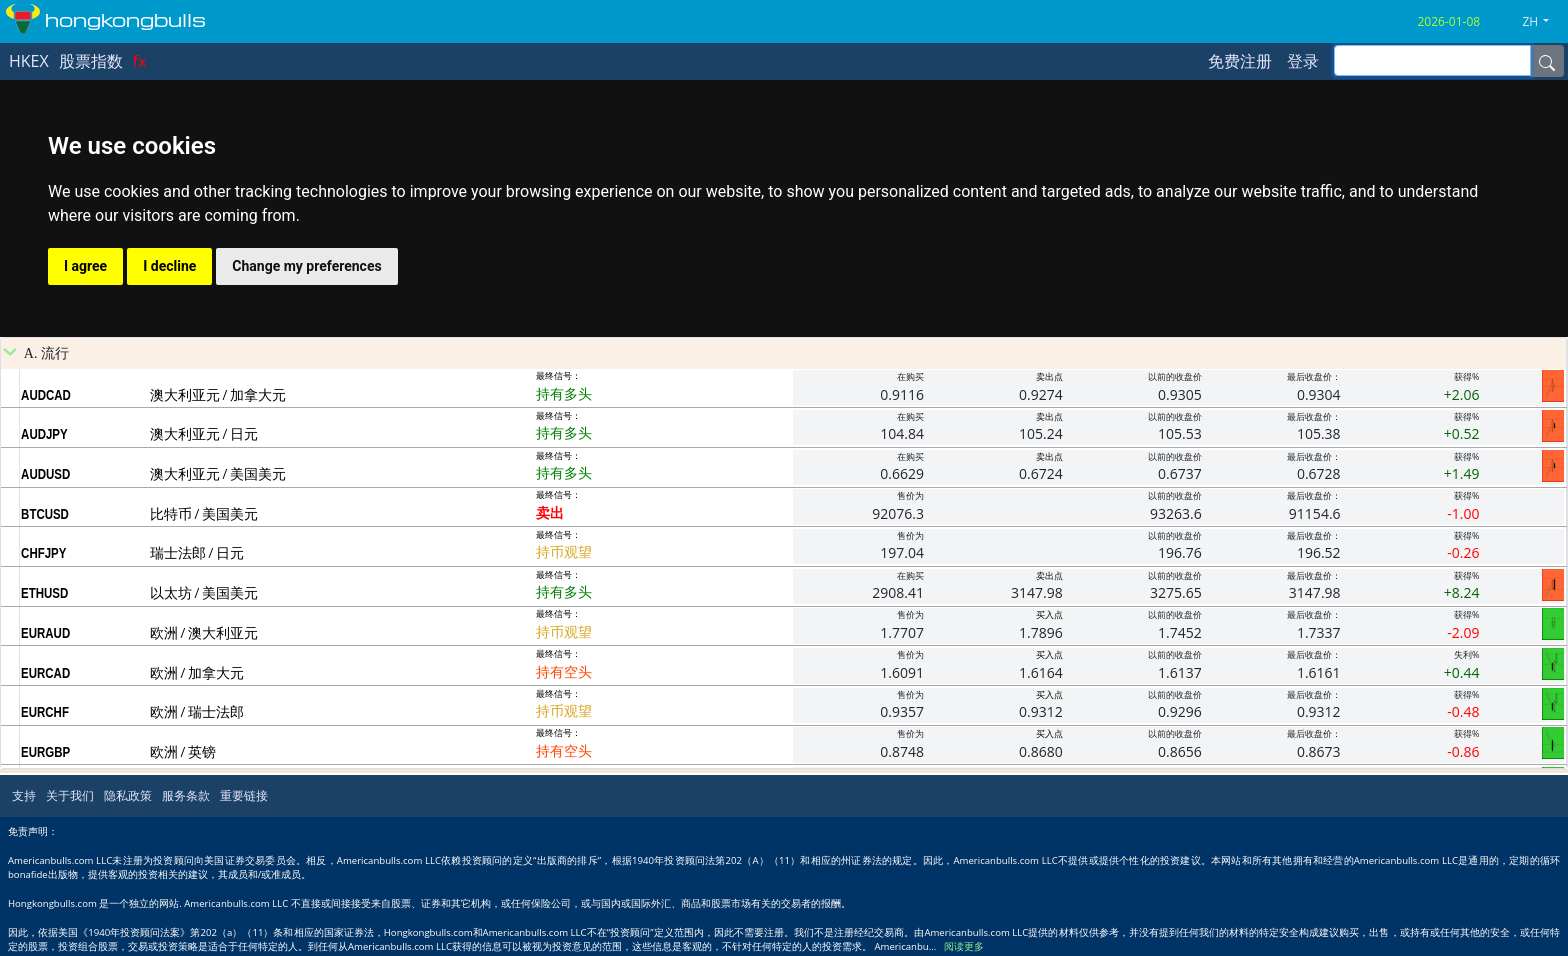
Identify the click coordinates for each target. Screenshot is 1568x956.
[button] (1543, 22)
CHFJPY (43, 553)
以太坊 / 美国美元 (204, 592)
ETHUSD (44, 593)
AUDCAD (46, 395)
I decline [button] (169, 266)
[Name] (1547, 61)
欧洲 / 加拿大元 (197, 672)
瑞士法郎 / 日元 (197, 552)
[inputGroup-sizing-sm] (1432, 60)
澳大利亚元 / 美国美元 (218, 473)
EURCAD (45, 673)
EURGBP (45, 752)
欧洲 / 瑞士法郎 (197, 711)
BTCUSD (45, 514)
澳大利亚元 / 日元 (204, 433)
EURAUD (45, 633)
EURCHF (45, 712)
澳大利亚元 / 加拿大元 (218, 394)
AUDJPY (44, 434)
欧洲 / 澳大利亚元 (204, 632)
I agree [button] (85, 266)
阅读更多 (964, 946)
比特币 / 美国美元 (204, 513)
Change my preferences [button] (306, 266)
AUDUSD (45, 474)
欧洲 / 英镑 (183, 751)
